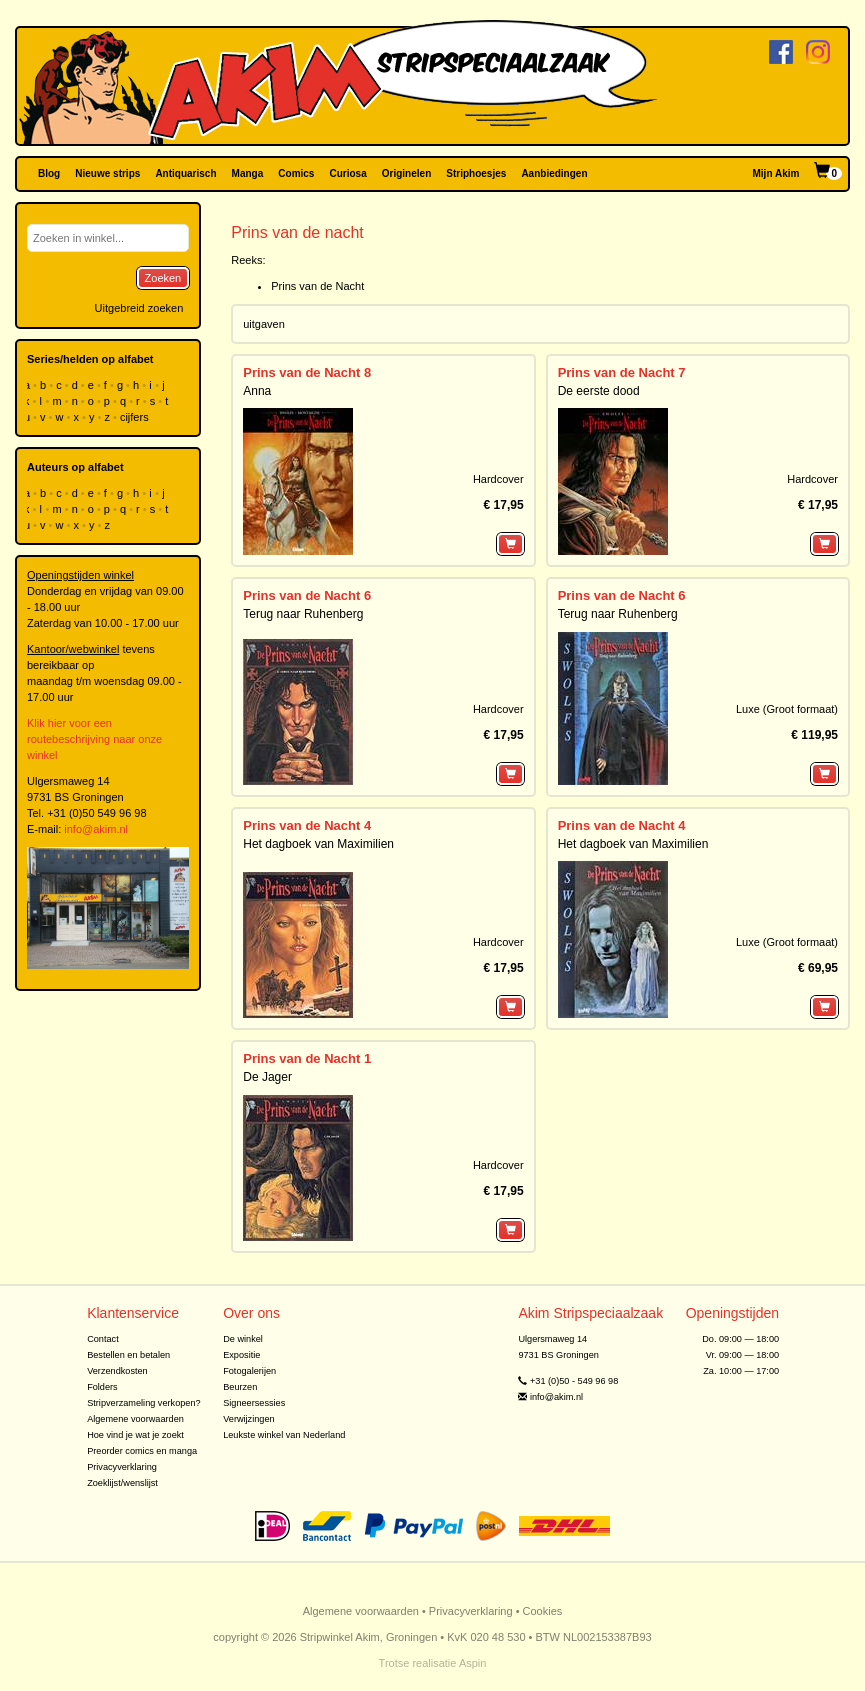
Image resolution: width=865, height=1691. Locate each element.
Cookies (543, 1611)
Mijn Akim (776, 173)
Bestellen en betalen (128, 1355)
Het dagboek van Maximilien (318, 844)
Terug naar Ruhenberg (303, 614)
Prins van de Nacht (317, 286)
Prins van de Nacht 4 (307, 825)
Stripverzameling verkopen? (144, 1403)
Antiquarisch (185, 173)
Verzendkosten (117, 1371)
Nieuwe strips (107, 173)
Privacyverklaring (122, 1467)
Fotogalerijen (249, 1371)
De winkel (243, 1339)
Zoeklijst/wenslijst (122, 1483)
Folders (102, 1387)
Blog (49, 173)
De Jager (267, 1077)
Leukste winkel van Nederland (284, 1435)
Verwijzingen (248, 1419)
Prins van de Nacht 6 (307, 595)
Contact (103, 1339)
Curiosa (347, 173)
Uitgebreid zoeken (139, 308)
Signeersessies (254, 1403)
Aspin (473, 1663)
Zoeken (163, 278)
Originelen (406, 173)
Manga (248, 173)
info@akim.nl (96, 829)
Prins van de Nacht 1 (307, 1058)
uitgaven (264, 324)
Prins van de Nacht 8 (307, 372)
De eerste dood (599, 391)
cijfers (136, 417)
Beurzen (240, 1387)
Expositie (241, 1355)
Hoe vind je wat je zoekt (135, 1435)
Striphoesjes (476, 173)
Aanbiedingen (554, 173)
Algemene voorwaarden (135, 1419)
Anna (257, 391)
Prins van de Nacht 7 (622, 372)
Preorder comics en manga (142, 1451)
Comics (296, 173)
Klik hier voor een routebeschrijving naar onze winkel (94, 739)
